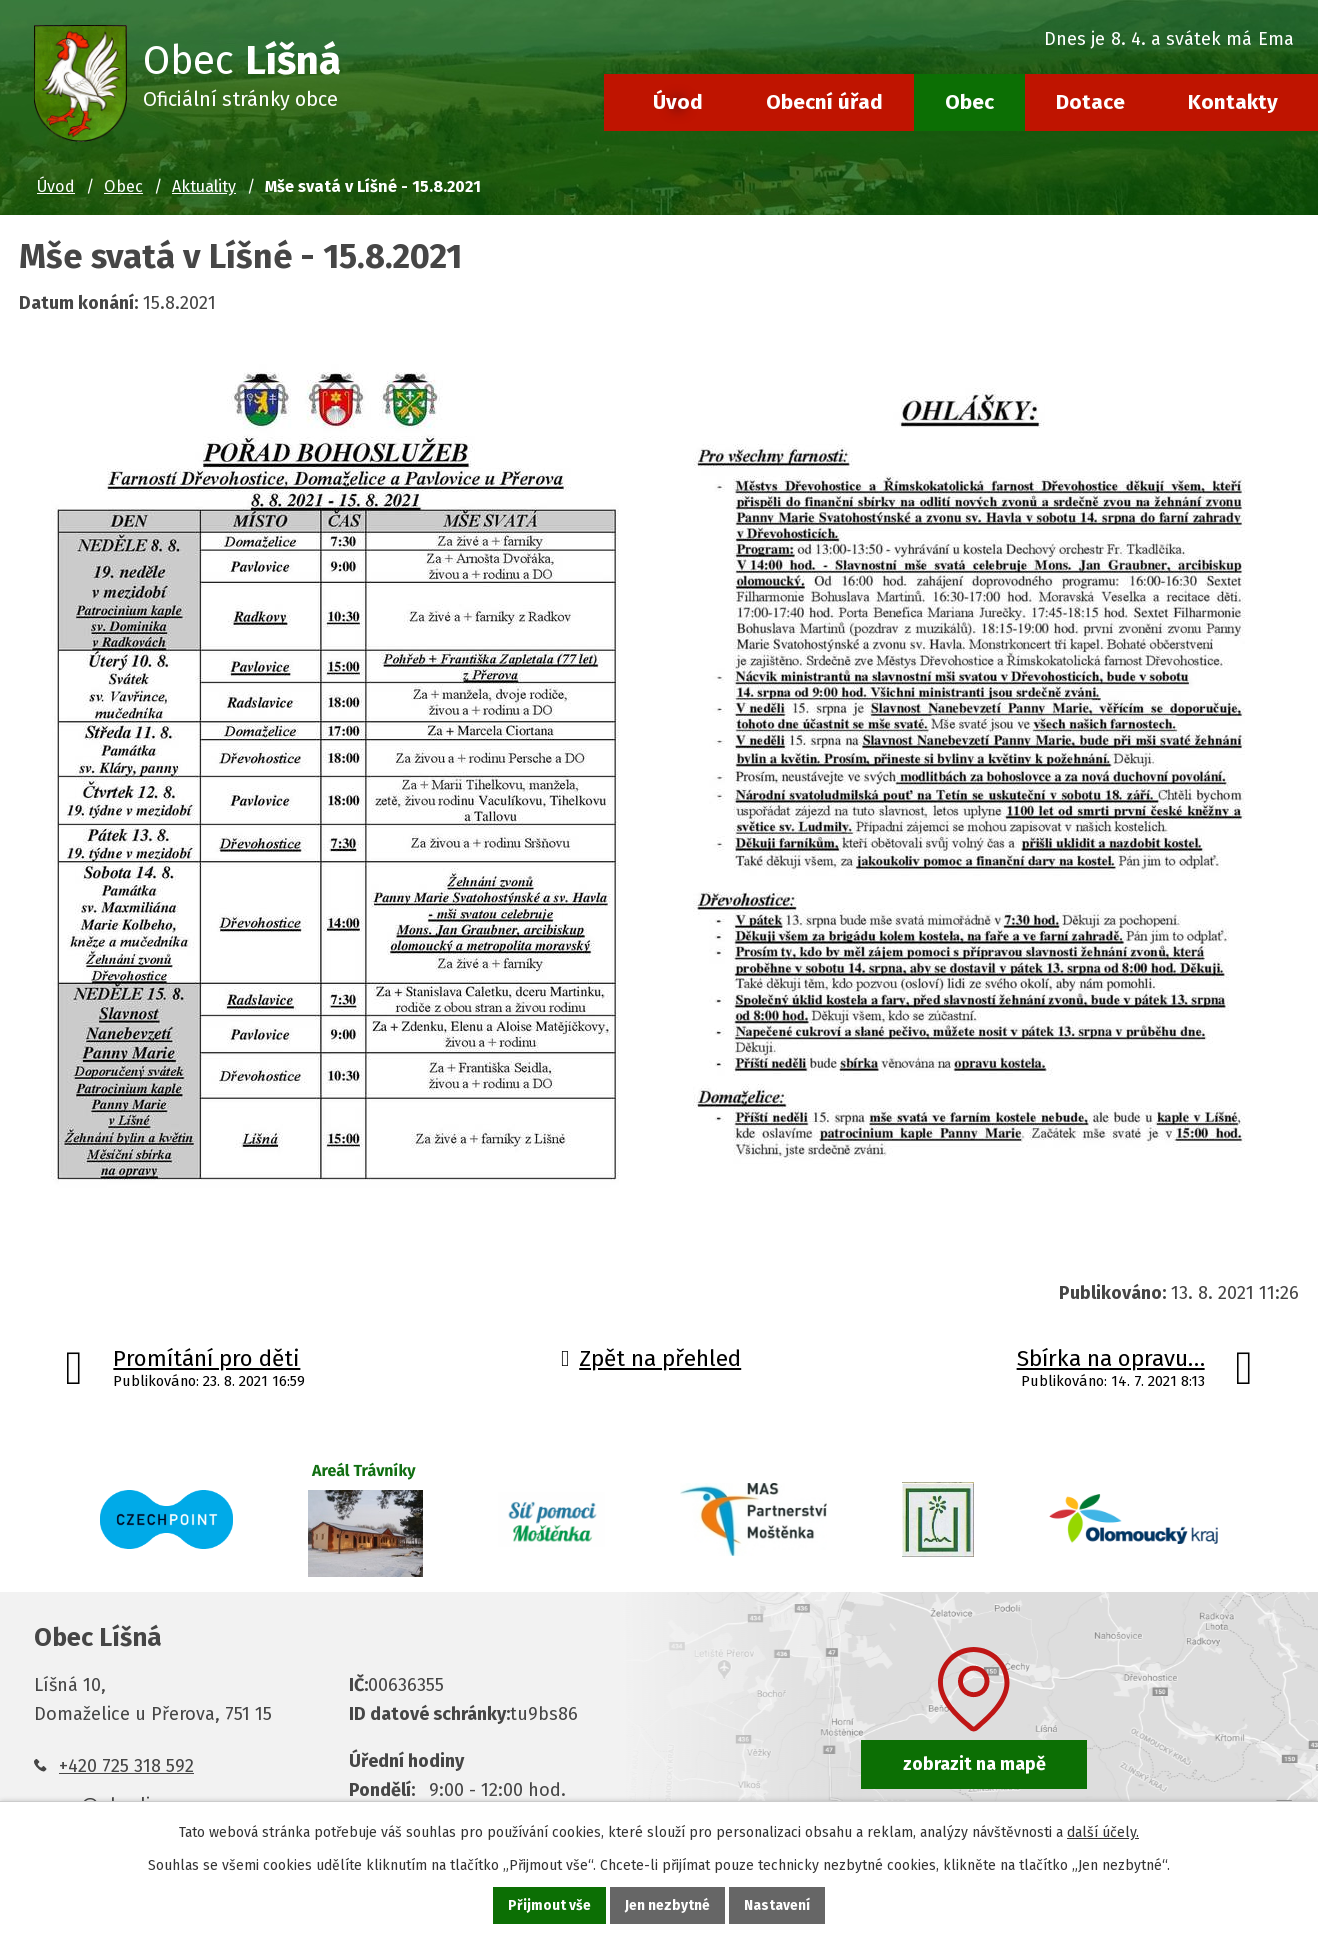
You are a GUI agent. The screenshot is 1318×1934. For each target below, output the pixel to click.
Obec (969, 102)
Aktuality (204, 186)
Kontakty (1233, 102)
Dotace (1090, 102)
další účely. (1103, 1832)
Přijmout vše (549, 1905)
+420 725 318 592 (126, 1766)
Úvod (678, 102)
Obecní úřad (824, 102)
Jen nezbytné (667, 1905)
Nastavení (777, 1905)
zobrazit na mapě (974, 1764)
